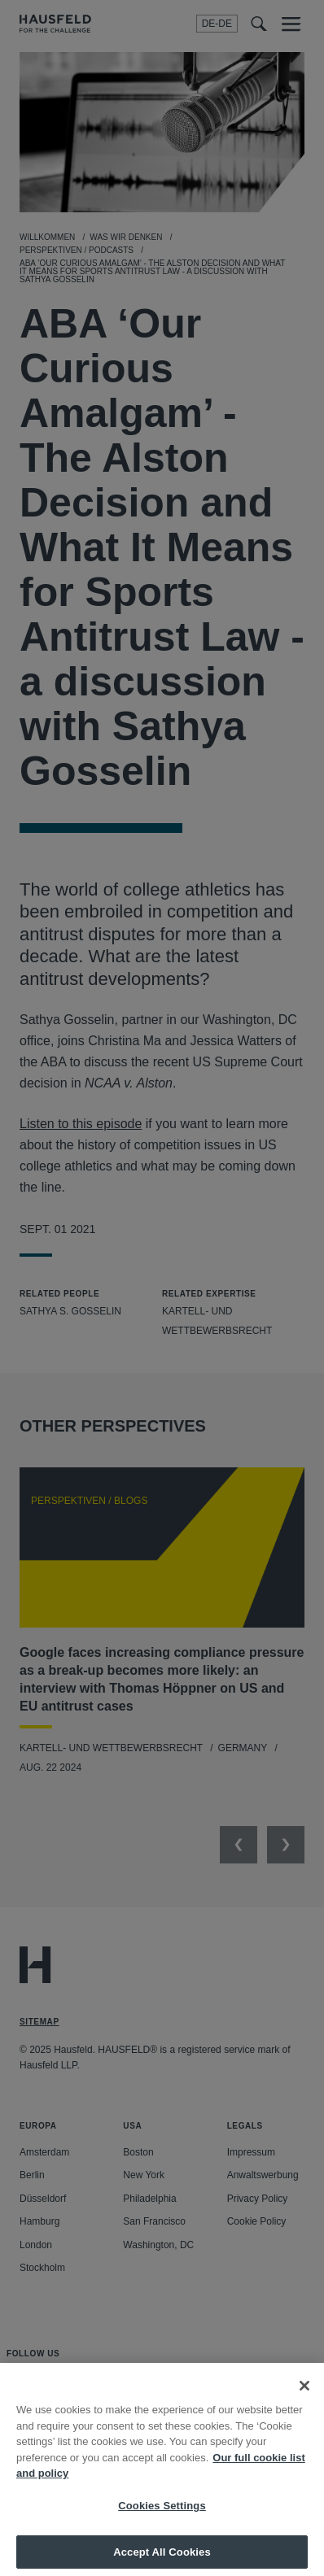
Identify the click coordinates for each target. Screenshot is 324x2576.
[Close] (304, 2396)
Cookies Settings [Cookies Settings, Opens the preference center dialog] (162, 2516)
